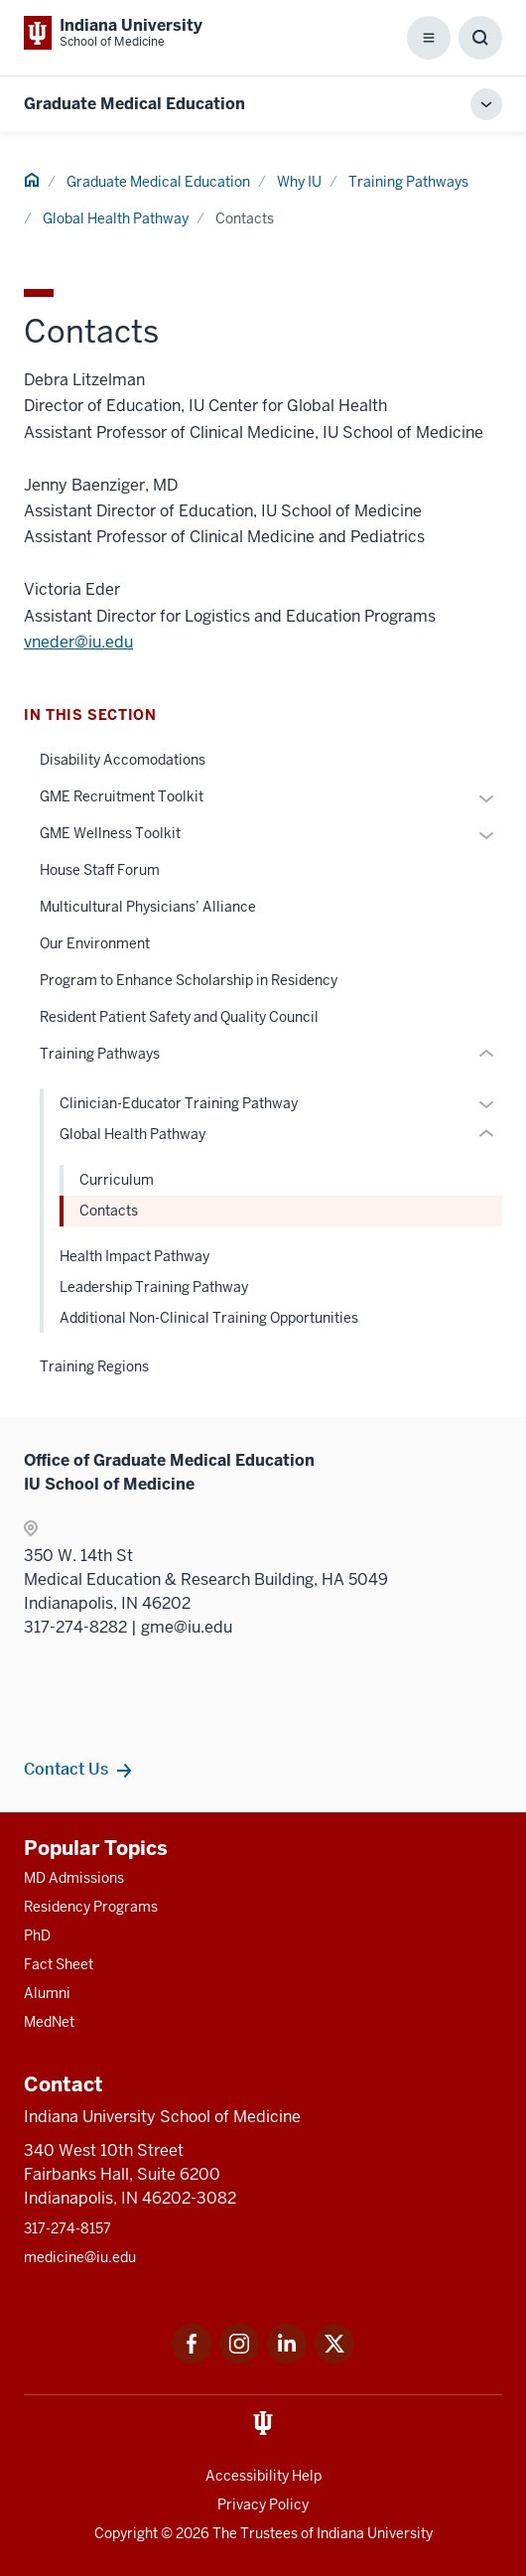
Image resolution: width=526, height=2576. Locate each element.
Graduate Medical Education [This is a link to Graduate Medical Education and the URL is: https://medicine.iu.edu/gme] (134, 103)
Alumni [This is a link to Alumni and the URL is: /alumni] (47, 1993)
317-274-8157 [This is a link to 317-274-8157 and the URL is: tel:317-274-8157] (67, 2228)
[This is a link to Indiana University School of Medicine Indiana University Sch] (113, 33)
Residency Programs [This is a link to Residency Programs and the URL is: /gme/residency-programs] (91, 1907)
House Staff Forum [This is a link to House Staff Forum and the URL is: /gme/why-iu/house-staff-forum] (100, 870)
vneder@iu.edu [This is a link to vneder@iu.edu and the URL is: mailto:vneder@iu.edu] (78, 642)
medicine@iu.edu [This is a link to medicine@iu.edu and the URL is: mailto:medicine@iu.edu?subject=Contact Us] (80, 2257)
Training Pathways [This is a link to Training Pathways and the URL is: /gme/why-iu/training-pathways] (408, 182)
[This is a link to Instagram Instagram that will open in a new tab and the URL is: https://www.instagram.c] (239, 2358)
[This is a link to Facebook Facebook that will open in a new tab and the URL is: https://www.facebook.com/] (191, 2358)
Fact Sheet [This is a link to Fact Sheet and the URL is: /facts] (58, 1964)
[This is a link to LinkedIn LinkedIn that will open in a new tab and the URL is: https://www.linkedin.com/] (287, 2358)
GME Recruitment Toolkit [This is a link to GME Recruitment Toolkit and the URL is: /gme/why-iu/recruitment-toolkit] (121, 796)
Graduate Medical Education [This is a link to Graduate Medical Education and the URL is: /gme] (158, 182)
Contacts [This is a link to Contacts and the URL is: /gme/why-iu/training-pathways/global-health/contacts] (108, 1210)
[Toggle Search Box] (480, 38)
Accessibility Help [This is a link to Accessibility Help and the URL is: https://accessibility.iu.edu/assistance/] (263, 2476)
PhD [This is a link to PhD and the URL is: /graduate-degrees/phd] (37, 1935)
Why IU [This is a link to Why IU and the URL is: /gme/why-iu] (299, 182)
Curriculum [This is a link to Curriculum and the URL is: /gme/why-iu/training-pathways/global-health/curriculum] (116, 1180)
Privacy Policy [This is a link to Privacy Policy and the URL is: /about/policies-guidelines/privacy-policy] (263, 2504)
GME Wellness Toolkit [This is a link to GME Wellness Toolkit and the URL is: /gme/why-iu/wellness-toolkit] (110, 833)
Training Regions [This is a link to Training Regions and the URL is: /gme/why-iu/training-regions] (94, 1366)
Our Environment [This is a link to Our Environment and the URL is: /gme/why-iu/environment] (95, 943)
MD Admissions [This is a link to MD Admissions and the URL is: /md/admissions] (74, 1878)
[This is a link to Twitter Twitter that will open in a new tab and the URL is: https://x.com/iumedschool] (334, 2358)
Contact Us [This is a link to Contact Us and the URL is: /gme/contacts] (66, 1769)
